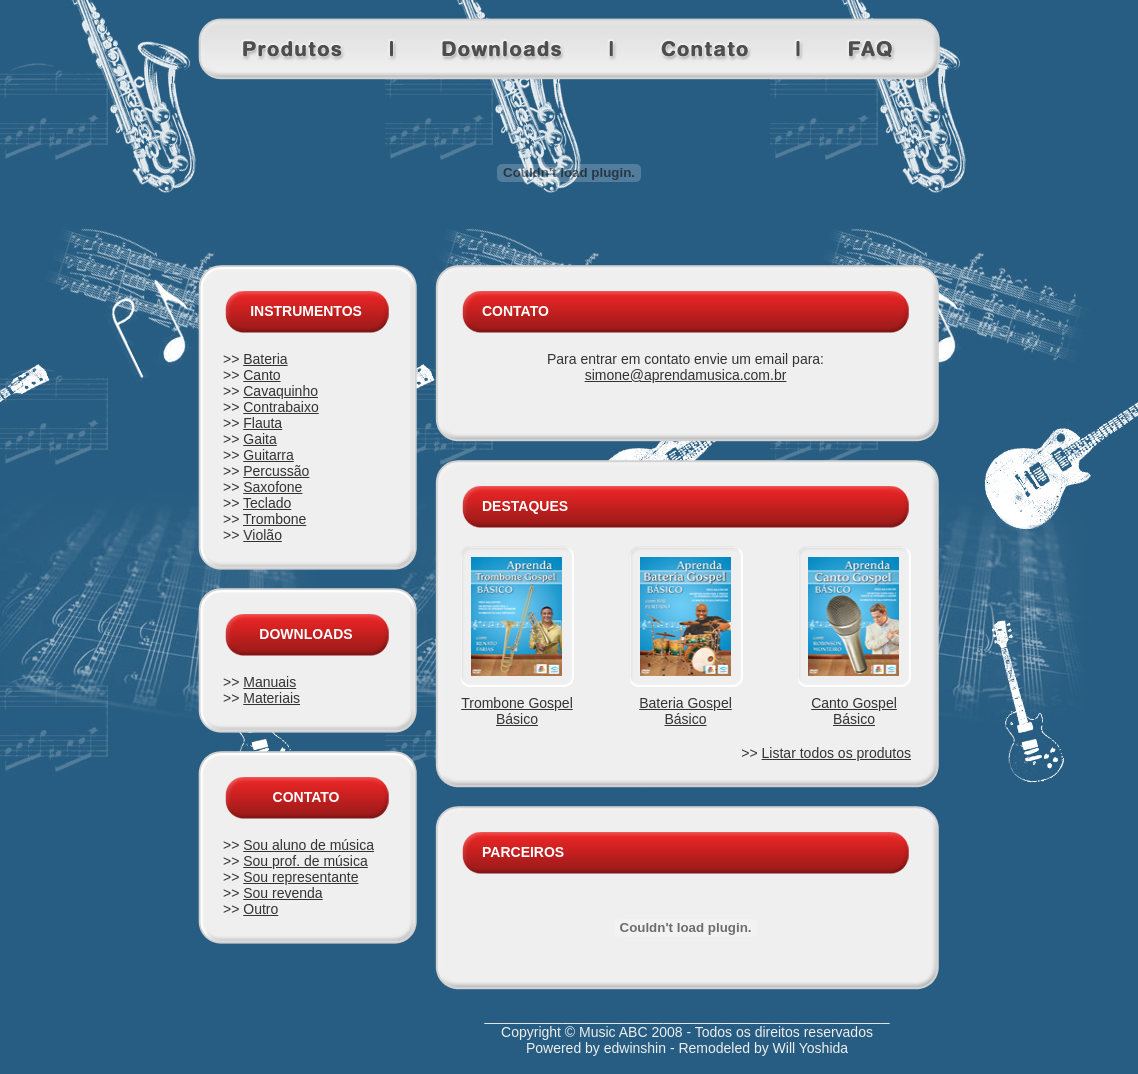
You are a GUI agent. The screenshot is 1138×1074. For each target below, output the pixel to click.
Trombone (274, 519)
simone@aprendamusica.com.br (686, 375)
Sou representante (300, 877)
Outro (260, 909)
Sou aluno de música (308, 845)
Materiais (271, 698)
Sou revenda (282, 893)
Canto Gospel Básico (854, 711)
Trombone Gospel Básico (517, 711)
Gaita (259, 439)
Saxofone (272, 487)
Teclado (267, 503)
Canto (261, 375)
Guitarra (268, 455)
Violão (262, 535)
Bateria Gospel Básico (685, 711)
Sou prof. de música (305, 861)
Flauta (262, 423)
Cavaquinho (280, 391)
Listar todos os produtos (836, 753)
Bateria (265, 359)
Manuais (269, 682)
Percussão (276, 471)
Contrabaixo (281, 407)
